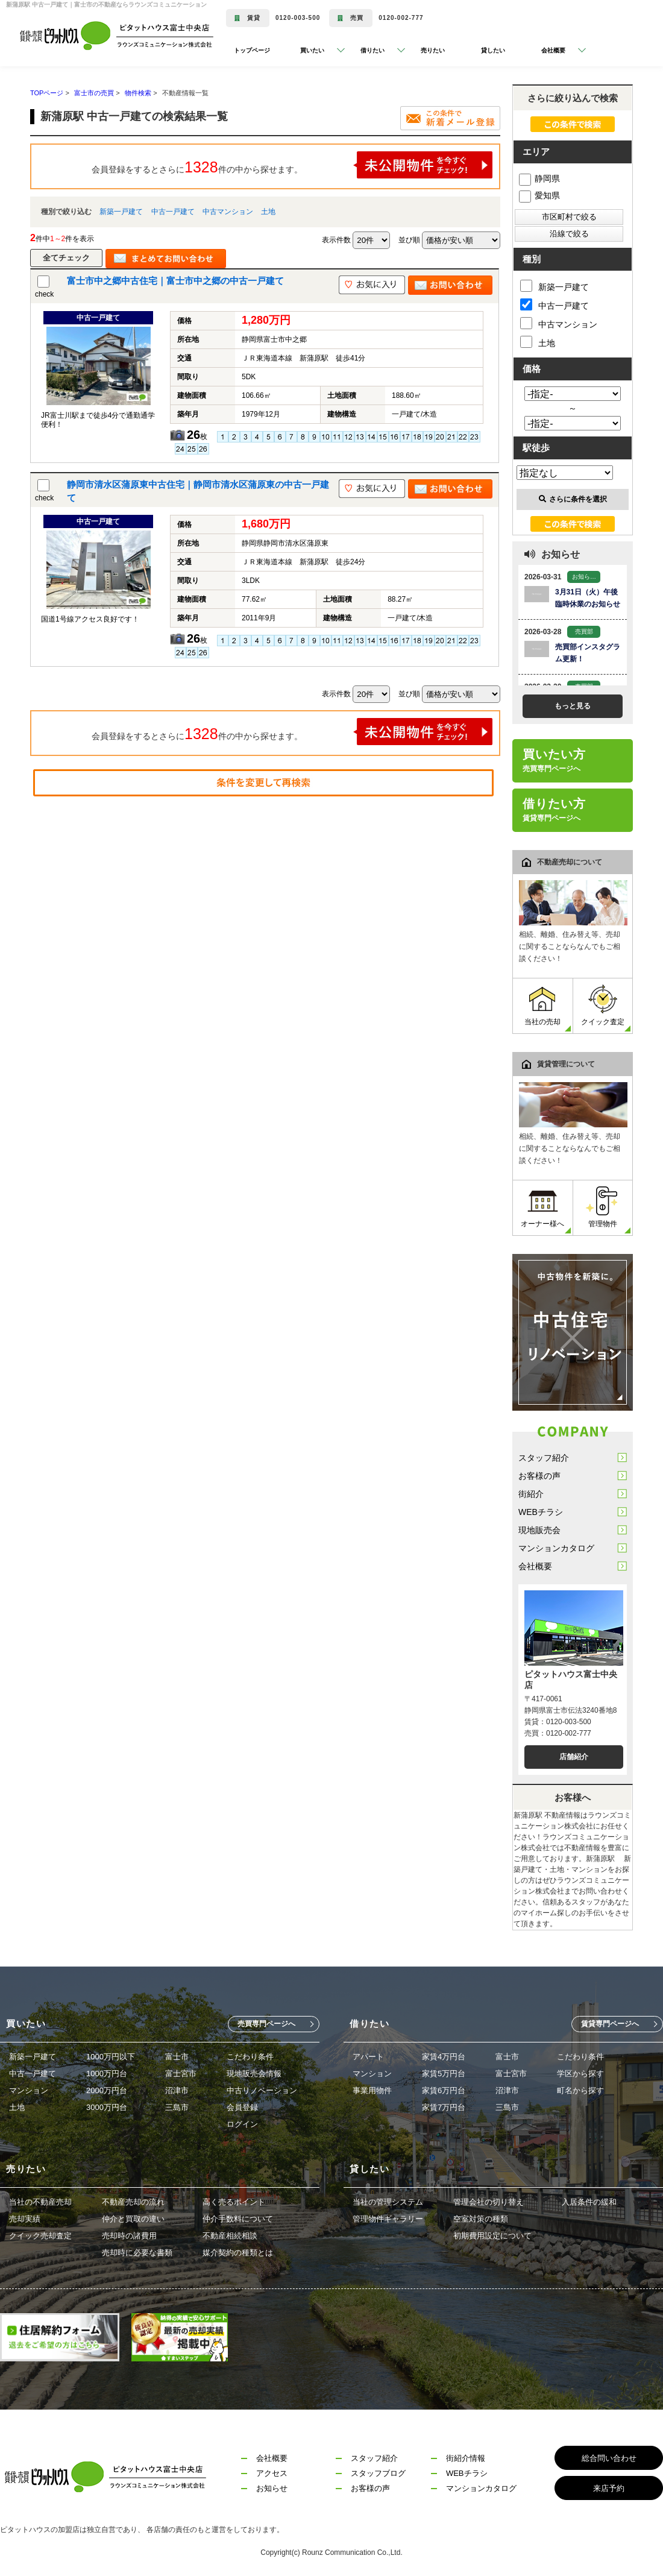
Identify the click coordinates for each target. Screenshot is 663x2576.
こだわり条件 (250, 2056)
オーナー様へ (542, 1207)
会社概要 (535, 1566)
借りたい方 (554, 809)
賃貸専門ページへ (610, 2024)
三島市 (177, 2107)
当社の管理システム (388, 2201)
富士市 (177, 2056)
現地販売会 (539, 1530)
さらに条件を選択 (573, 499)
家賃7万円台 (443, 2107)
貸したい (493, 50)
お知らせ (272, 2488)
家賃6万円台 (443, 2090)
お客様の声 (539, 1476)
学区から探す (580, 2073)
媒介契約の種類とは (238, 2252)
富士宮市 (180, 2073)
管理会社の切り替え (488, 2201)
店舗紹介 (573, 1756)
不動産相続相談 (230, 2235)
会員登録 (242, 2107)
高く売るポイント (234, 2201)
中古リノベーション (262, 2090)
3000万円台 (106, 2107)
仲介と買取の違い (133, 2218)
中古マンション (228, 211)
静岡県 (539, 178)
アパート (368, 2056)
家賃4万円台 (443, 2056)
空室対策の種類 (480, 2218)
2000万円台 (106, 2090)
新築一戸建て (121, 211)
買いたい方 (554, 760)
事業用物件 (372, 2090)
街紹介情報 (465, 2458)
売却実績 (24, 2218)
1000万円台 (106, 2073)
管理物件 (603, 1207)
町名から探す (580, 2090)
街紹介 (531, 1494)
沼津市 (177, 2090)
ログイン (242, 2124)
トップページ (252, 50)
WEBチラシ (540, 1512)
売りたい (433, 50)
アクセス (272, 2473)
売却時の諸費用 (129, 2235)
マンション (28, 2090)
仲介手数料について (238, 2218)
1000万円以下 (110, 2056)
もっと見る (573, 706)
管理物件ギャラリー (388, 2218)
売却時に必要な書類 (137, 2252)
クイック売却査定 (40, 2235)
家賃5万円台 (443, 2073)
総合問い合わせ (609, 2458)
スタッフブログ (378, 2473)
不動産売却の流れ (133, 2201)
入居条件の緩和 (589, 2201)
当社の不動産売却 (40, 2201)
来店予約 (608, 2488)
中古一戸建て (173, 211)
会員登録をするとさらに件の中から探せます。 (292, 165)
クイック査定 (602, 1005)
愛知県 (539, 195)
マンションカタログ (556, 1548)
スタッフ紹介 (543, 1458)
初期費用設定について (492, 2235)
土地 (268, 211)
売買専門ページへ (266, 2024)
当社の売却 (542, 1005)
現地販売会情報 (254, 2073)
